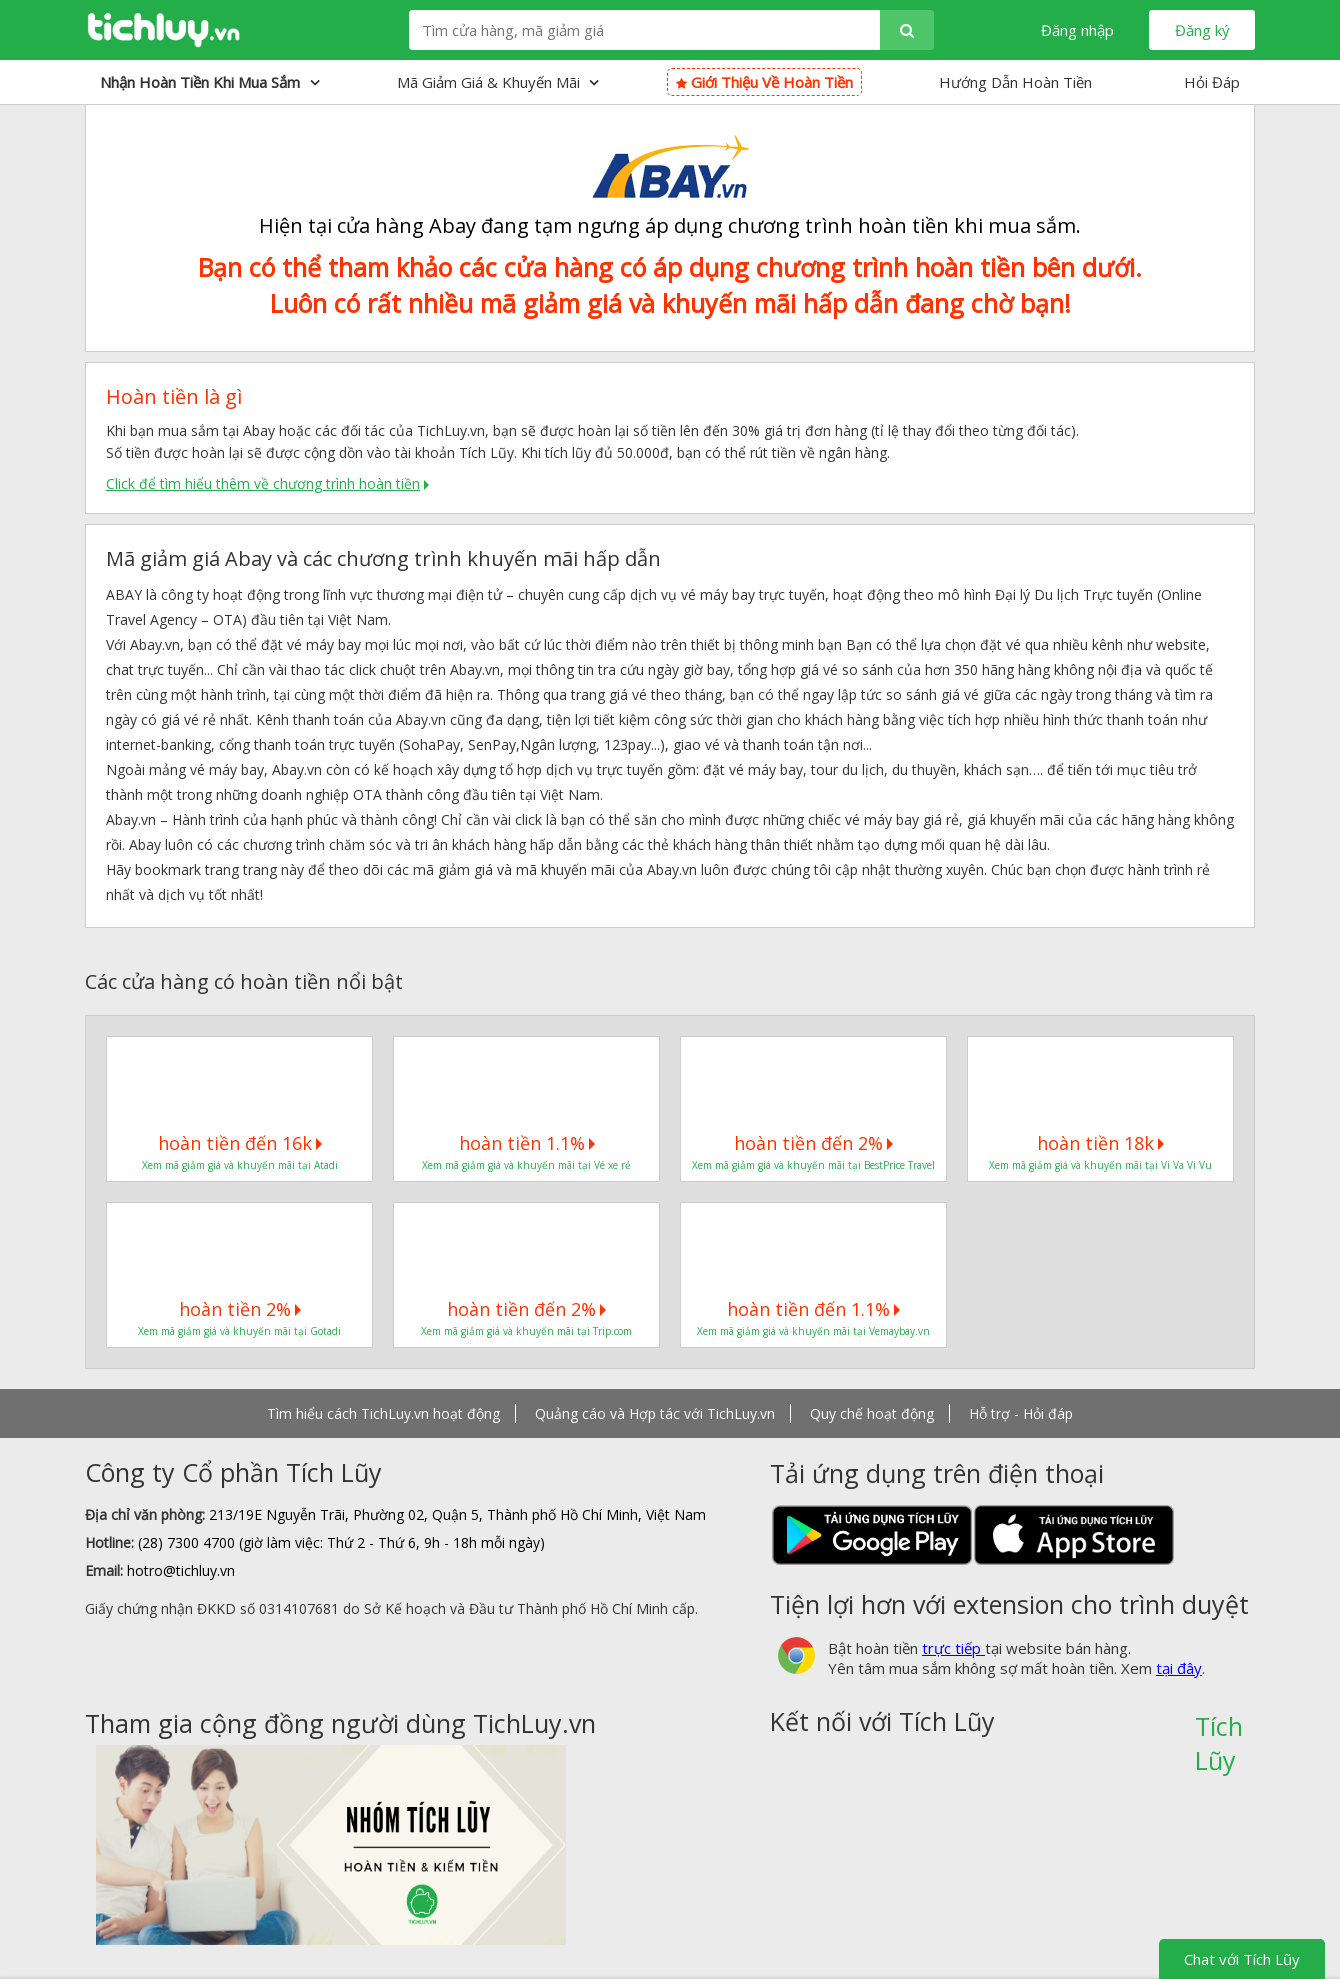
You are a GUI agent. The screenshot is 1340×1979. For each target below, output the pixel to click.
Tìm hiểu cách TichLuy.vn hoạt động (383, 1413)
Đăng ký (1202, 30)
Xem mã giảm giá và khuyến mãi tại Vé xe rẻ (526, 1165)
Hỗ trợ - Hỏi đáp (1021, 1413)
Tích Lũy (1219, 1733)
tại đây (1179, 1668)
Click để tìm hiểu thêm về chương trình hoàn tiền (263, 483)
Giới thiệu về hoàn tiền (764, 82)
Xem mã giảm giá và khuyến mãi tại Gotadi (239, 1331)
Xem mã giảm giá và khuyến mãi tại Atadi (240, 1165)
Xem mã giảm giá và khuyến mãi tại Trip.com (526, 1331)
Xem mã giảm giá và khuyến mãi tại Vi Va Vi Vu (1100, 1165)
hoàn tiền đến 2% (813, 1143)
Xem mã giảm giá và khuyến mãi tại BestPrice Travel (813, 1165)
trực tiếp (953, 1648)
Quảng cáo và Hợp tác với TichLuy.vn (655, 1413)
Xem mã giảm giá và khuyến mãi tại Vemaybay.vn (813, 1331)
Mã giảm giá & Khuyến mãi (498, 82)
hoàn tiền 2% (240, 1309)
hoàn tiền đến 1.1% (813, 1309)
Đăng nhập (1077, 30)
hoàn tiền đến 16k (240, 1143)
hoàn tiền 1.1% (527, 1143)
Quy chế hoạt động (872, 1413)
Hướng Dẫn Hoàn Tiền (1015, 82)
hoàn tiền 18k (1100, 1143)
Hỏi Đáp (1212, 82)
